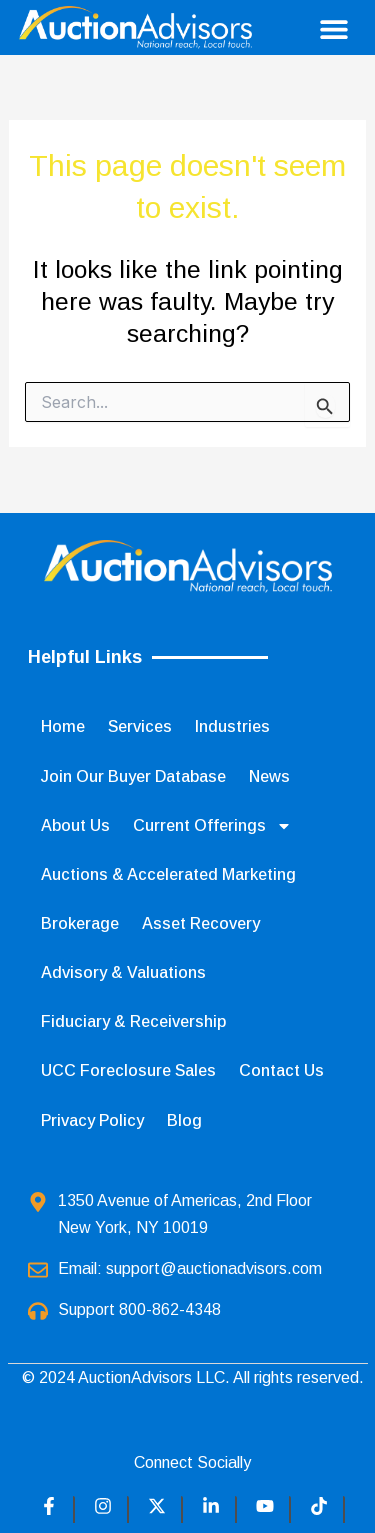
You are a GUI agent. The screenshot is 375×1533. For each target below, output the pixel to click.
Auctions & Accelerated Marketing (168, 874)
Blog (184, 1120)
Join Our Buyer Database (133, 776)
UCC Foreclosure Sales (128, 1070)
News (269, 776)
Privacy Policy (92, 1120)
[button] (333, 28)
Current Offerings (212, 826)
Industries (232, 726)
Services (140, 726)
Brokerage (80, 923)
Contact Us (281, 1070)
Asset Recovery (201, 923)
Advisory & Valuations (123, 972)
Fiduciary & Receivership (133, 1021)
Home (63, 726)
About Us (75, 825)
